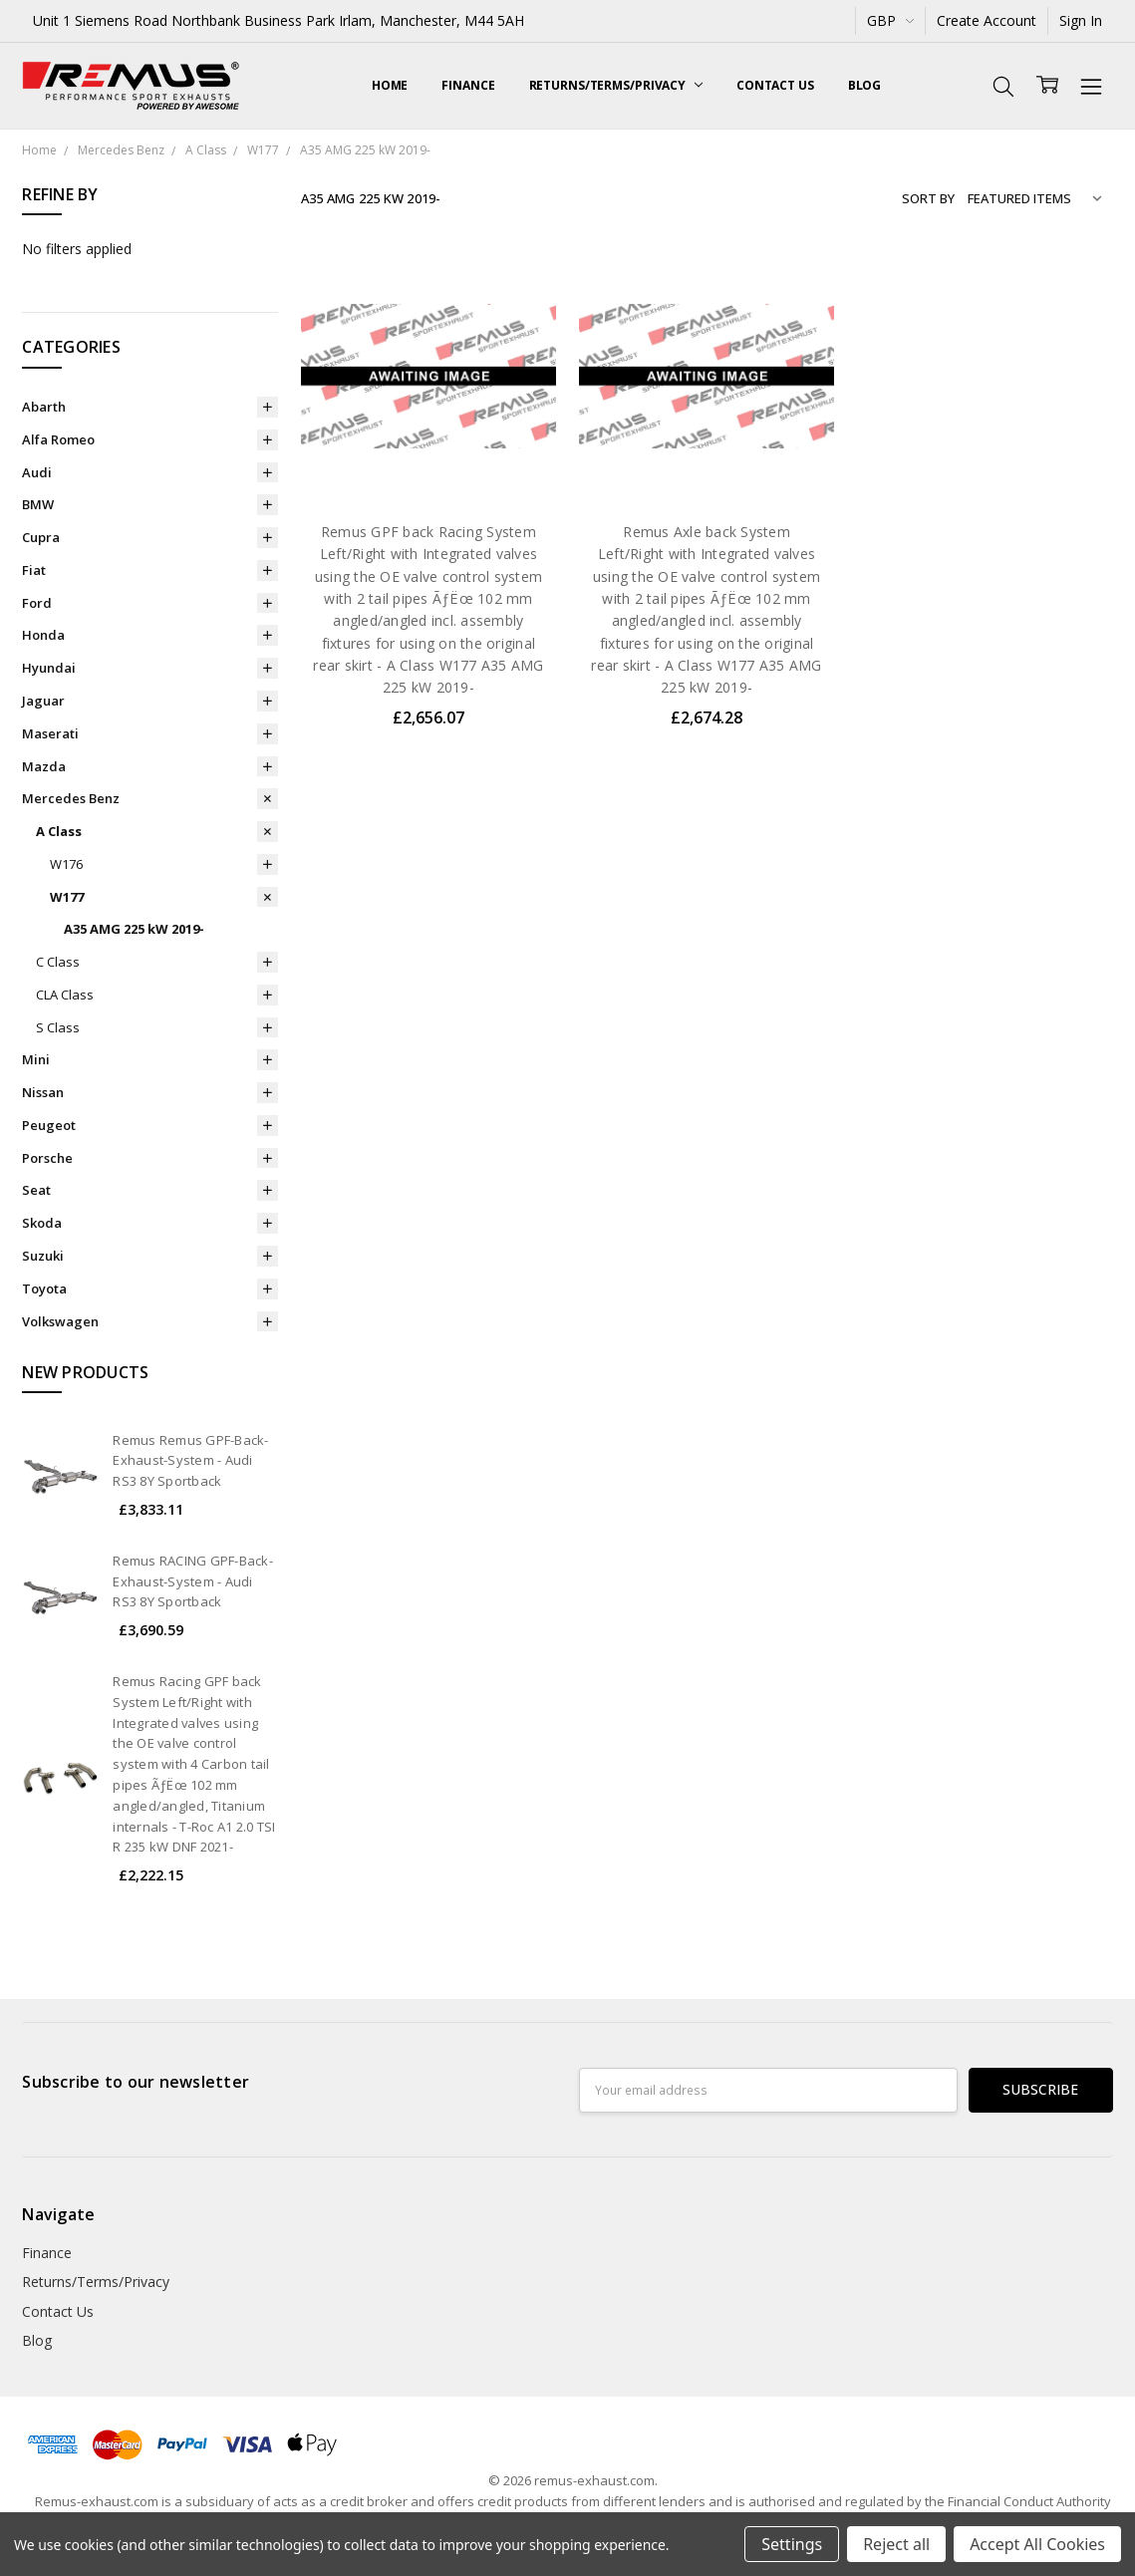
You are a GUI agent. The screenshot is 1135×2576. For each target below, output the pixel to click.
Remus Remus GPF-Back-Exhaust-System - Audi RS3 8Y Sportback (190, 1461)
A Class (59, 831)
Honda (43, 635)
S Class (58, 1027)
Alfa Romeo (58, 439)
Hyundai (49, 668)
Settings (791, 2544)
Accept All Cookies (1037, 2544)
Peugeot (49, 1125)
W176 (66, 864)
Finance (467, 85)
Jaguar (43, 701)
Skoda (42, 1223)
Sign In (1080, 20)
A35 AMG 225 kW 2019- (134, 929)
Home (390, 85)
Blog (865, 85)
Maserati (50, 733)
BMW (38, 504)
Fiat (34, 570)
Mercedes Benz (71, 798)
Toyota (44, 1288)
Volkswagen (60, 1321)
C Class (58, 962)
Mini (36, 1059)
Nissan (43, 1092)
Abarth (44, 407)
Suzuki (43, 1256)
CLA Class (65, 994)
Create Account (986, 20)
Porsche (47, 1158)
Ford (37, 603)
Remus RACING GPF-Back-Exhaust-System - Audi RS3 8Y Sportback (193, 1581)
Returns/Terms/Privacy (616, 85)
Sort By (928, 198)
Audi (37, 472)
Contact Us (775, 85)
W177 (67, 897)
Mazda (44, 766)
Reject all (896, 2544)
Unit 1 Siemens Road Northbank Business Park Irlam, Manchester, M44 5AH (278, 20)
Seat (36, 1190)
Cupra (41, 537)
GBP (890, 20)
